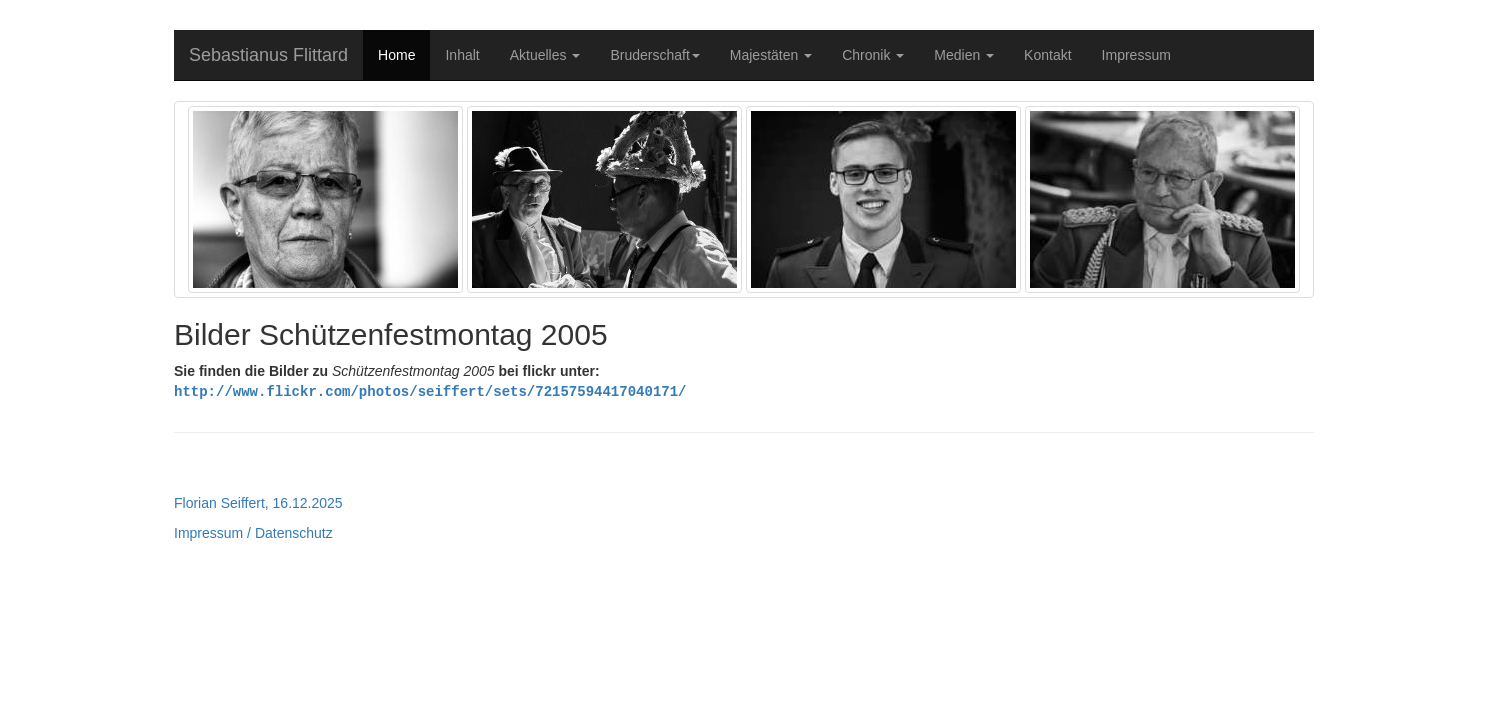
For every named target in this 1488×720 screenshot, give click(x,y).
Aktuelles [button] (545, 55)
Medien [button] (964, 55)
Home (396, 55)
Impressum (1136, 55)
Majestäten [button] (771, 55)
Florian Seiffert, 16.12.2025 (258, 502)
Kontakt (1047, 55)
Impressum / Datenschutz (253, 532)
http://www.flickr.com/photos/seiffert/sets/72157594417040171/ (430, 390)
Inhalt (462, 55)
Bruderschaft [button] (654, 55)
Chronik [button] (873, 55)
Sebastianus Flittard (268, 55)
